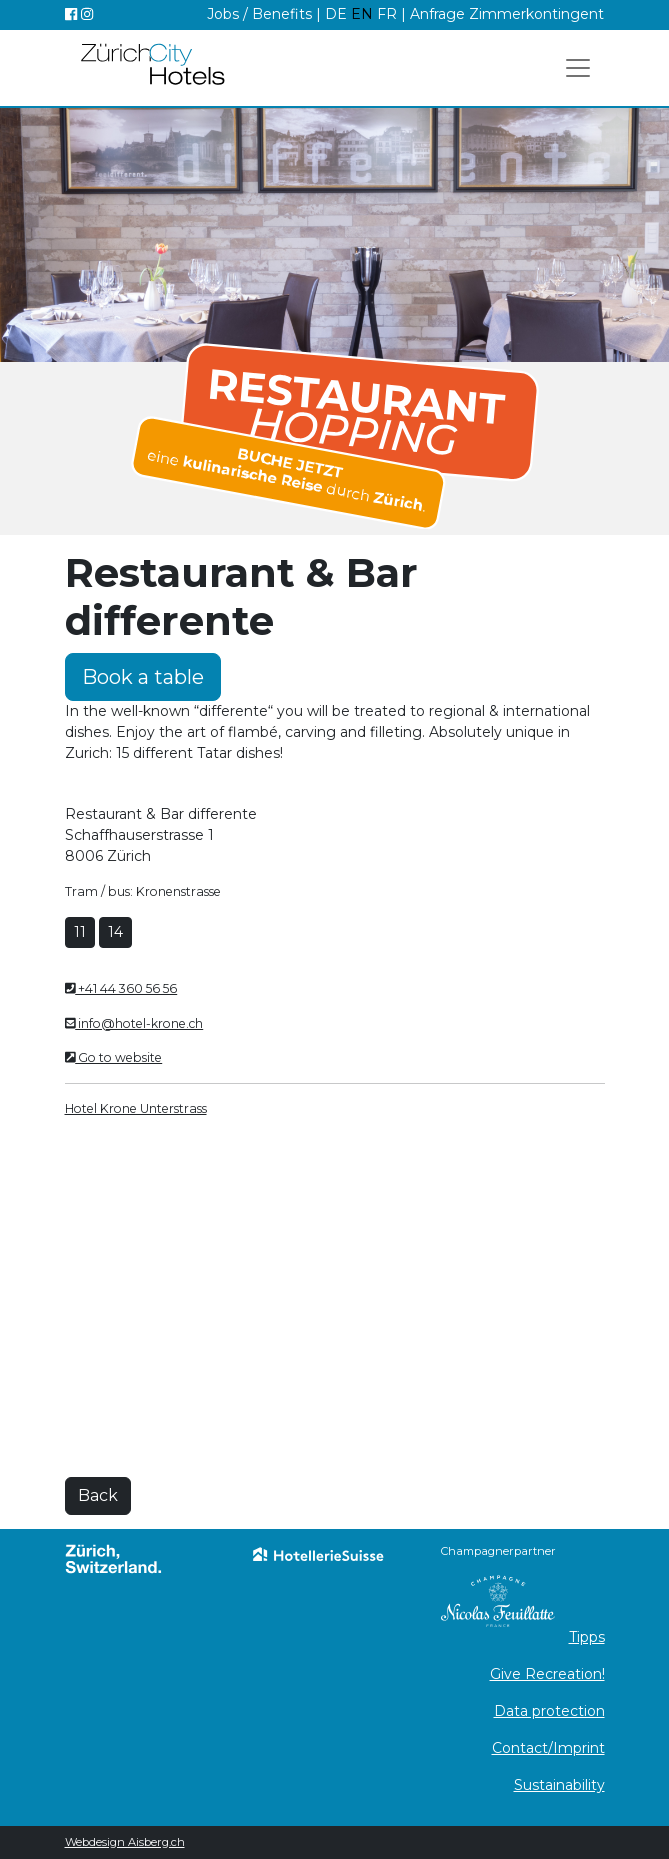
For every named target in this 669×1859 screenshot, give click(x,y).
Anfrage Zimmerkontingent (507, 14)
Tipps (587, 1637)
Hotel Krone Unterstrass (136, 1108)
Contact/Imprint (548, 1748)
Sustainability (559, 1785)
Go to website (114, 1057)
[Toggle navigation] (578, 68)
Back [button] (98, 1495)
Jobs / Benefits (259, 14)
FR (387, 14)
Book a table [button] (143, 677)
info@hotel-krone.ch (134, 1023)
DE (338, 14)
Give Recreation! (547, 1674)
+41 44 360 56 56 (121, 988)
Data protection (549, 1711)
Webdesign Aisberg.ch (125, 1842)
